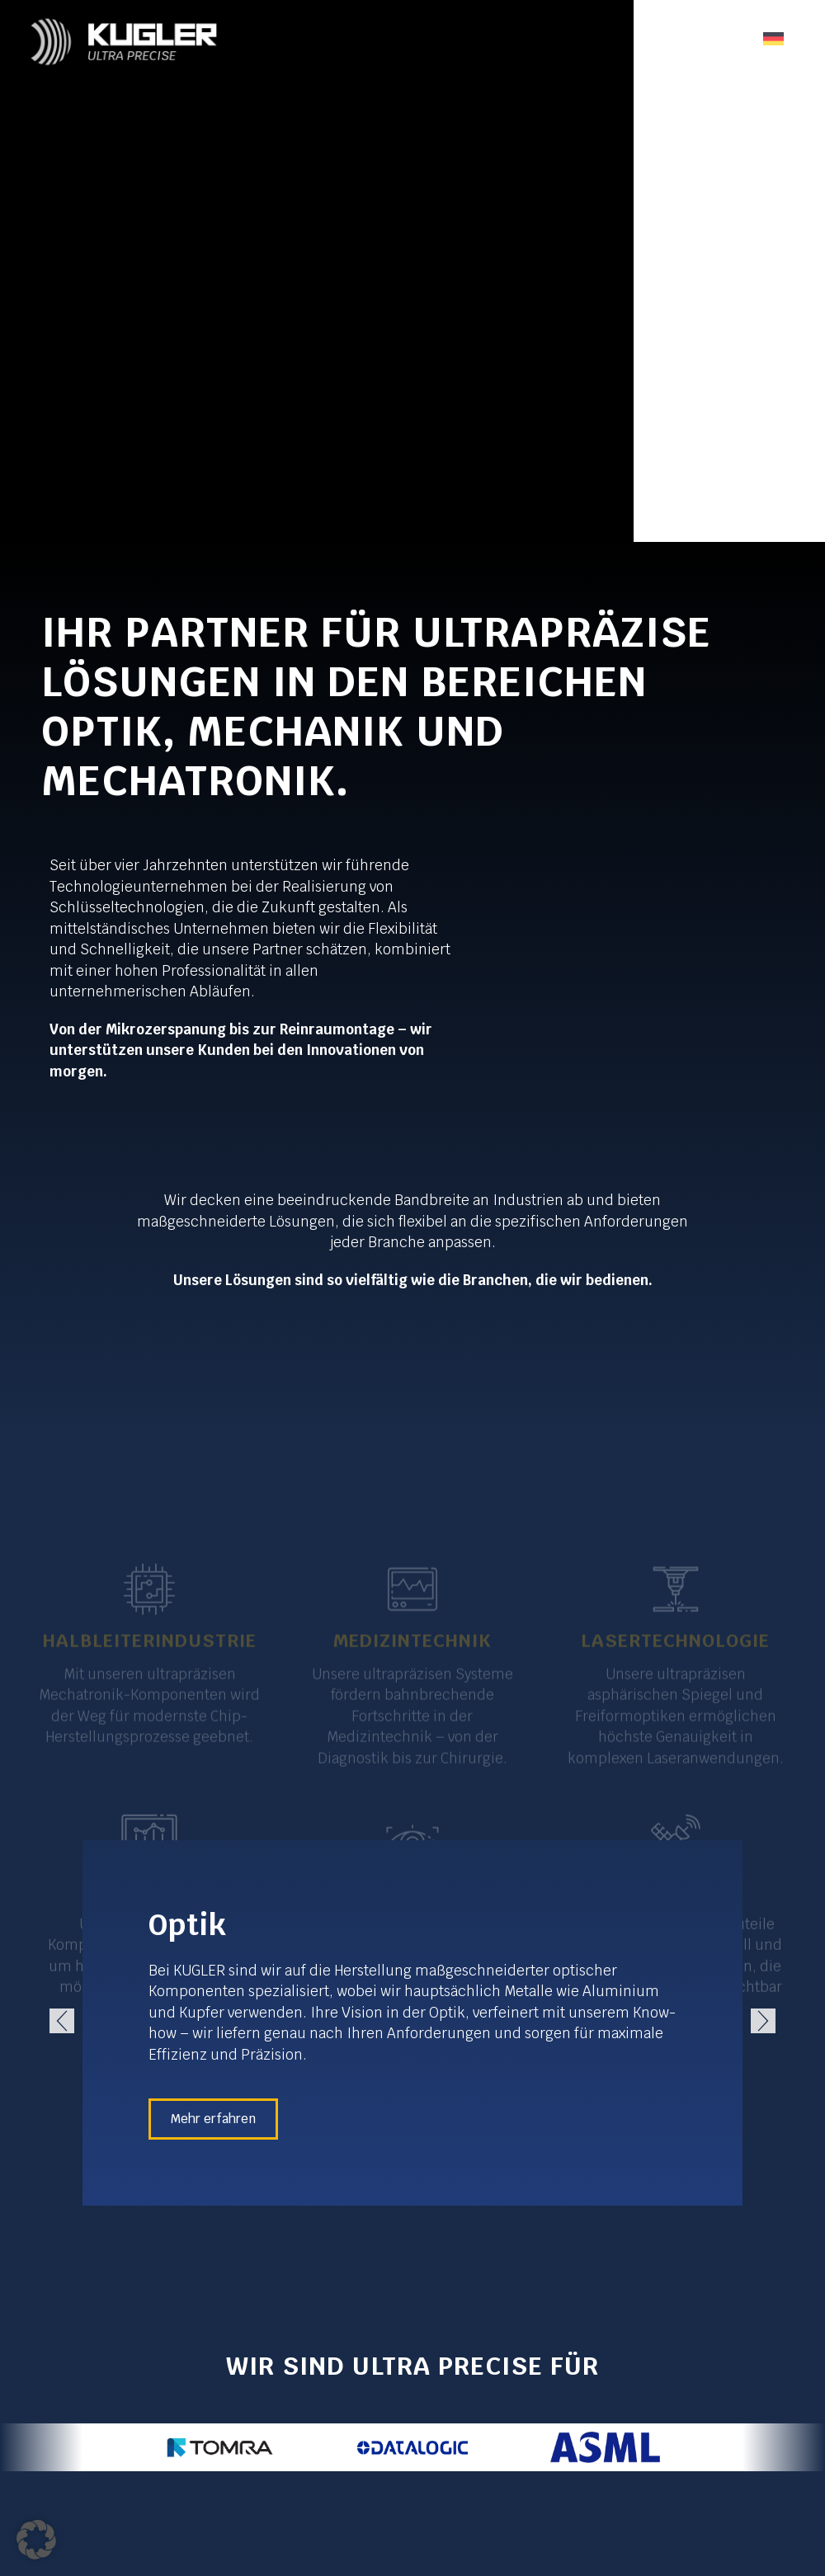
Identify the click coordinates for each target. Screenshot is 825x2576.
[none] (773, 38)
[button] (62, 2021)
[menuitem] (773, 38)
